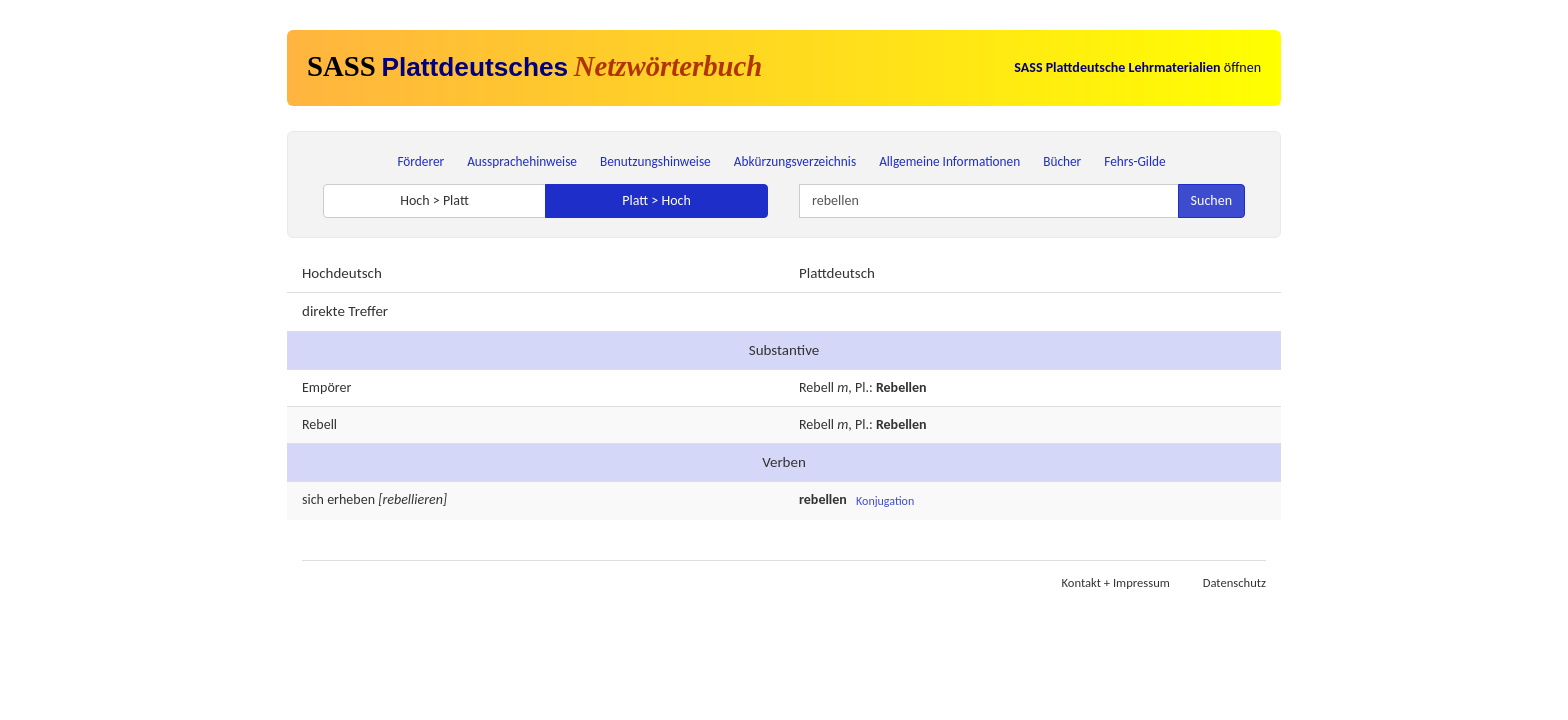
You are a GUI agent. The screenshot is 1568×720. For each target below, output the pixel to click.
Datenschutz (1234, 582)
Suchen (1211, 200)
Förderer (420, 161)
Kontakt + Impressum (1116, 582)
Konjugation (885, 501)
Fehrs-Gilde (1134, 161)
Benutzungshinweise (655, 161)
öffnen (1137, 67)
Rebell (816, 387)
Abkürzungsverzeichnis (795, 161)
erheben (351, 499)
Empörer (326, 387)
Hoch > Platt (434, 200)
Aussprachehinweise (522, 161)
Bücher (1062, 161)
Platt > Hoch (656, 200)
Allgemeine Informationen (949, 161)
